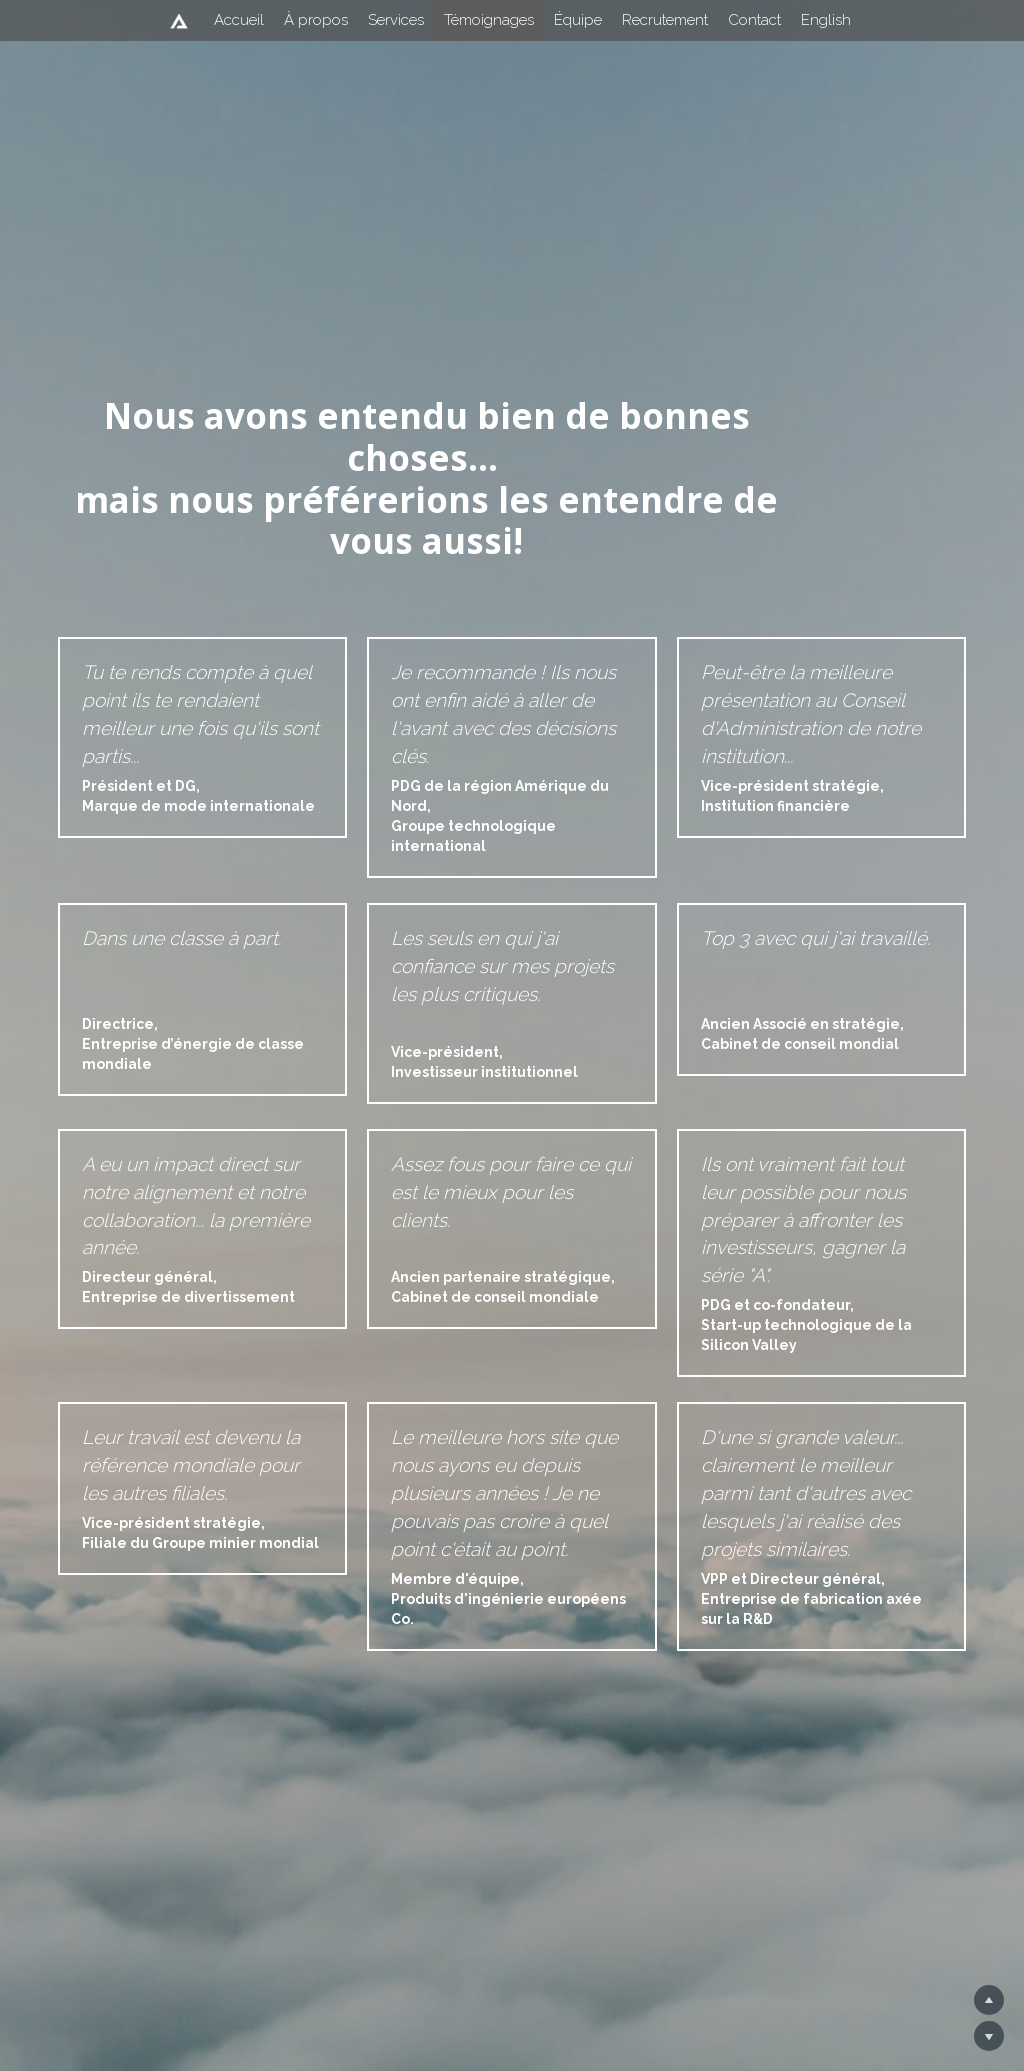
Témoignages (489, 20)
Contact (754, 20)
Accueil (239, 20)
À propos (316, 20)
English (826, 20)
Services (396, 20)
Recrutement (665, 20)
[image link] (179, 19)
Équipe (578, 20)
